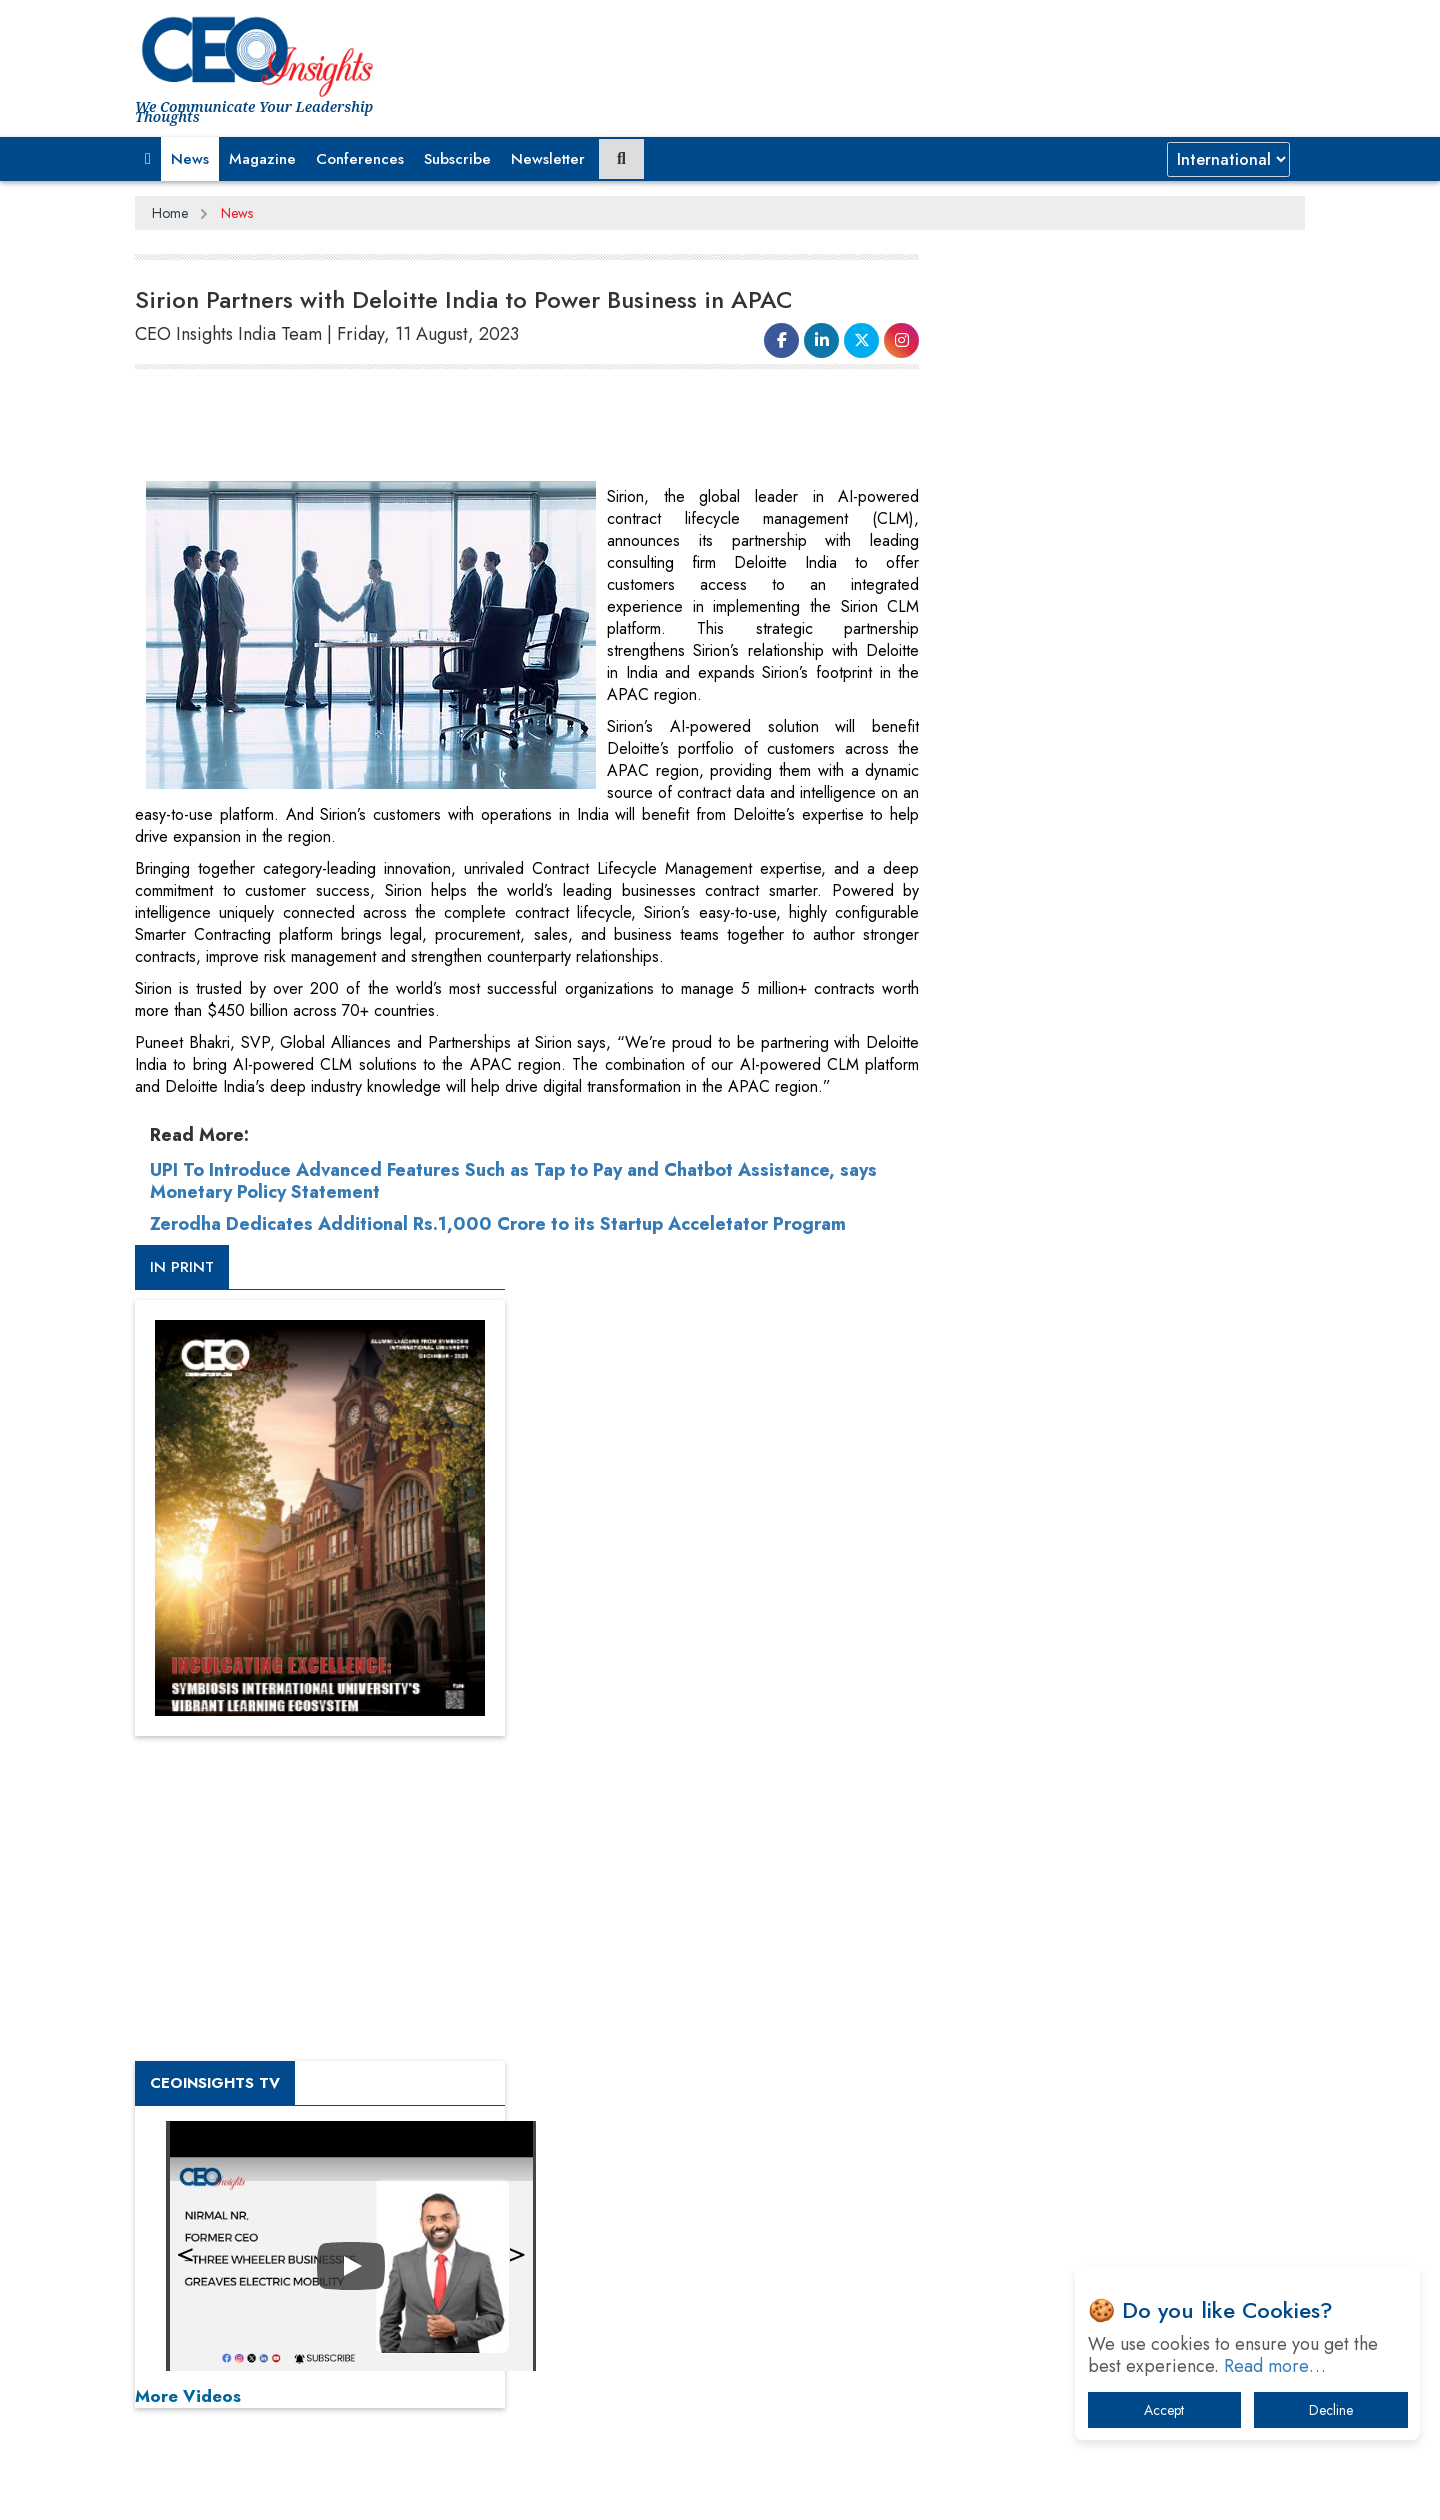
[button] (148, 159)
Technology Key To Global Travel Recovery (1101, 2018)
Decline (1331, 2410)
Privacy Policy (377, 2489)
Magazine (262, 159)
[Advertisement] (499, 426)
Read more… (1275, 2366)
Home (170, 213)
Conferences (360, 159)
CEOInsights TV (1015, 1083)
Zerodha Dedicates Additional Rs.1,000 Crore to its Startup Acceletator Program (498, 1224)
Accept (1164, 2410)
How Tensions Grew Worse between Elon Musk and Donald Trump (1118, 2194)
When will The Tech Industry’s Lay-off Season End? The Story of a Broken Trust (1127, 1966)
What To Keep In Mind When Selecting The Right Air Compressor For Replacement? (1121, 2070)
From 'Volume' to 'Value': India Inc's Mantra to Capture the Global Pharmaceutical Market (1113, 1862)
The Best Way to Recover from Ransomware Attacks (1107, 2132)
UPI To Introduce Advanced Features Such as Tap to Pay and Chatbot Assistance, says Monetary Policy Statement (513, 1181)
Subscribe (457, 159)
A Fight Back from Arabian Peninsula (1083, 1914)
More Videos (988, 1396)
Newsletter (548, 159)
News (190, 159)
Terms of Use (494, 2489)
